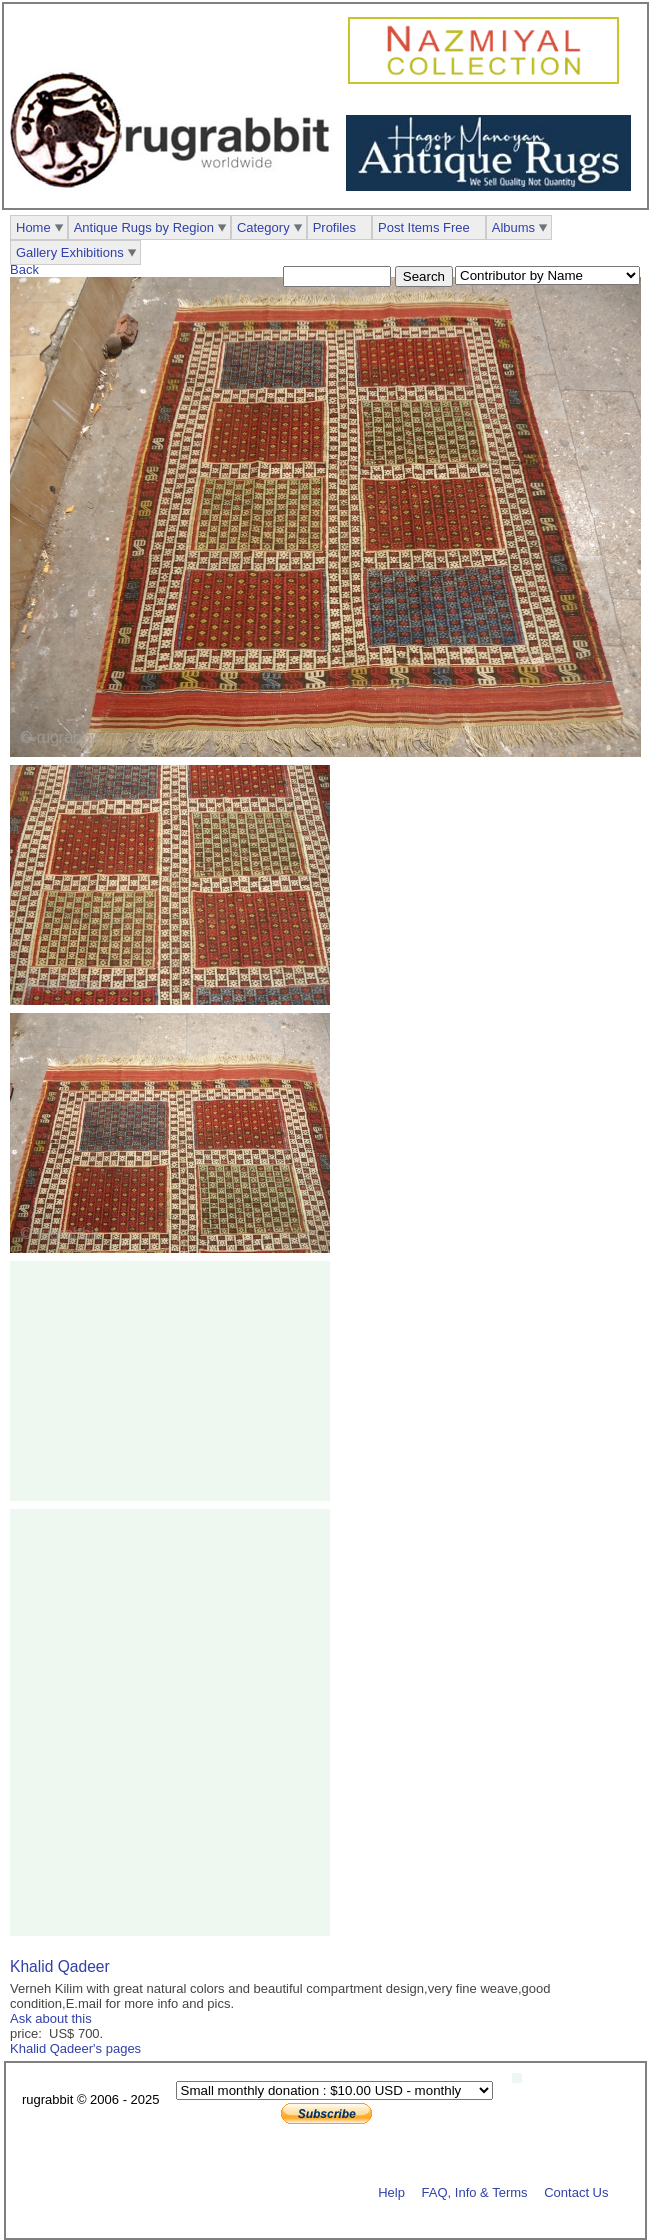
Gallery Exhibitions (70, 252)
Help (391, 2191)
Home (33, 227)
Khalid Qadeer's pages (75, 2048)
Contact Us (576, 2191)
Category (263, 227)
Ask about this (51, 2018)
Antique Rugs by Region (144, 227)
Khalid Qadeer (60, 1966)
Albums (513, 227)
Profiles (334, 227)
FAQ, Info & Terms (475, 2191)
